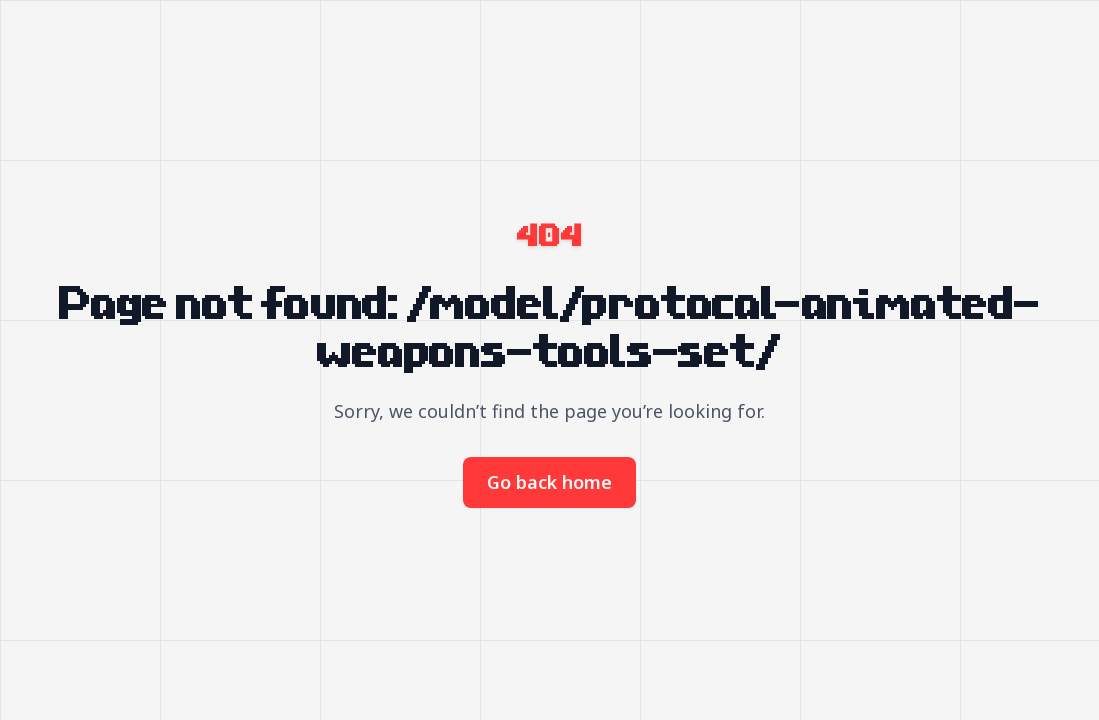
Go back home (549, 482)
